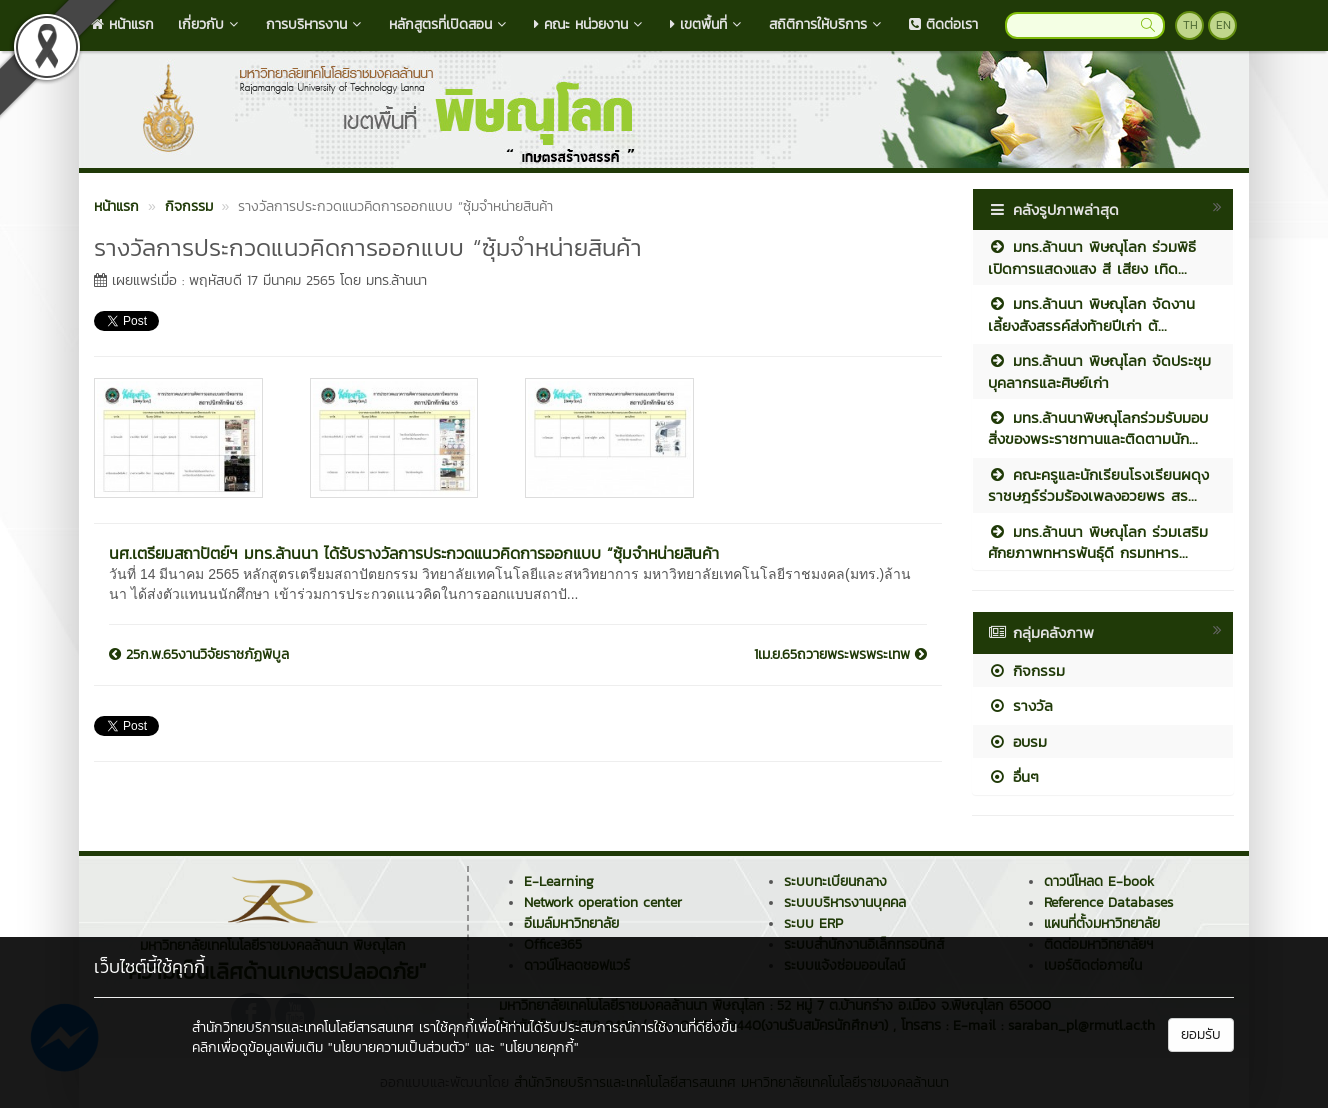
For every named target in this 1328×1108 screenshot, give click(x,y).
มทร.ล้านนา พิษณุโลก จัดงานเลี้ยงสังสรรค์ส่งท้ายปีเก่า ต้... (1091, 314)
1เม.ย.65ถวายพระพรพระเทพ (840, 655)
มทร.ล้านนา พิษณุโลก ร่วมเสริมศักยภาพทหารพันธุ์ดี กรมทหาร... (1098, 542)
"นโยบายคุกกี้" (539, 1047)
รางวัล (1020, 705)
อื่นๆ (1013, 776)
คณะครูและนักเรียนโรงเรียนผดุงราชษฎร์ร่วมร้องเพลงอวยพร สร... (1098, 485)
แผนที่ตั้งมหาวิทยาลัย (1102, 923)
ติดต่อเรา (943, 24)
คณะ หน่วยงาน (590, 24)
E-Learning (559, 881)
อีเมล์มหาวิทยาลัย (571, 923)
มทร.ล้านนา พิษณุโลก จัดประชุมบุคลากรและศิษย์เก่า (1099, 371)
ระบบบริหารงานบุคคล (845, 902)
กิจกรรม (1026, 670)
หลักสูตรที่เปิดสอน (449, 24)
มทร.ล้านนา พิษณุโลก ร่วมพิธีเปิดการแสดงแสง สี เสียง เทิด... (1092, 257)
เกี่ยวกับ (210, 24)
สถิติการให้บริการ (827, 24)
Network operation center (603, 902)
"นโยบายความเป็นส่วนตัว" (399, 1047)
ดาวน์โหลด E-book (1099, 881)
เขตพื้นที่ (707, 24)
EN (1223, 25)
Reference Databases (1108, 902)
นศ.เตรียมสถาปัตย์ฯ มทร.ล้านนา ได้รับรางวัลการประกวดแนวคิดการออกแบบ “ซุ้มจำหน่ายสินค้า (414, 553)
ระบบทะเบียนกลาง (835, 881)
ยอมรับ (1201, 1034)
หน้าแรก (122, 24)
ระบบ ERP (813, 923)
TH (1190, 25)
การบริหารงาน (315, 24)
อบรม (1017, 741)
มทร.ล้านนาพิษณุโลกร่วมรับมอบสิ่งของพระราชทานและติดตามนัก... (1098, 428)
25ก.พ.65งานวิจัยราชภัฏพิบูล (199, 655)
